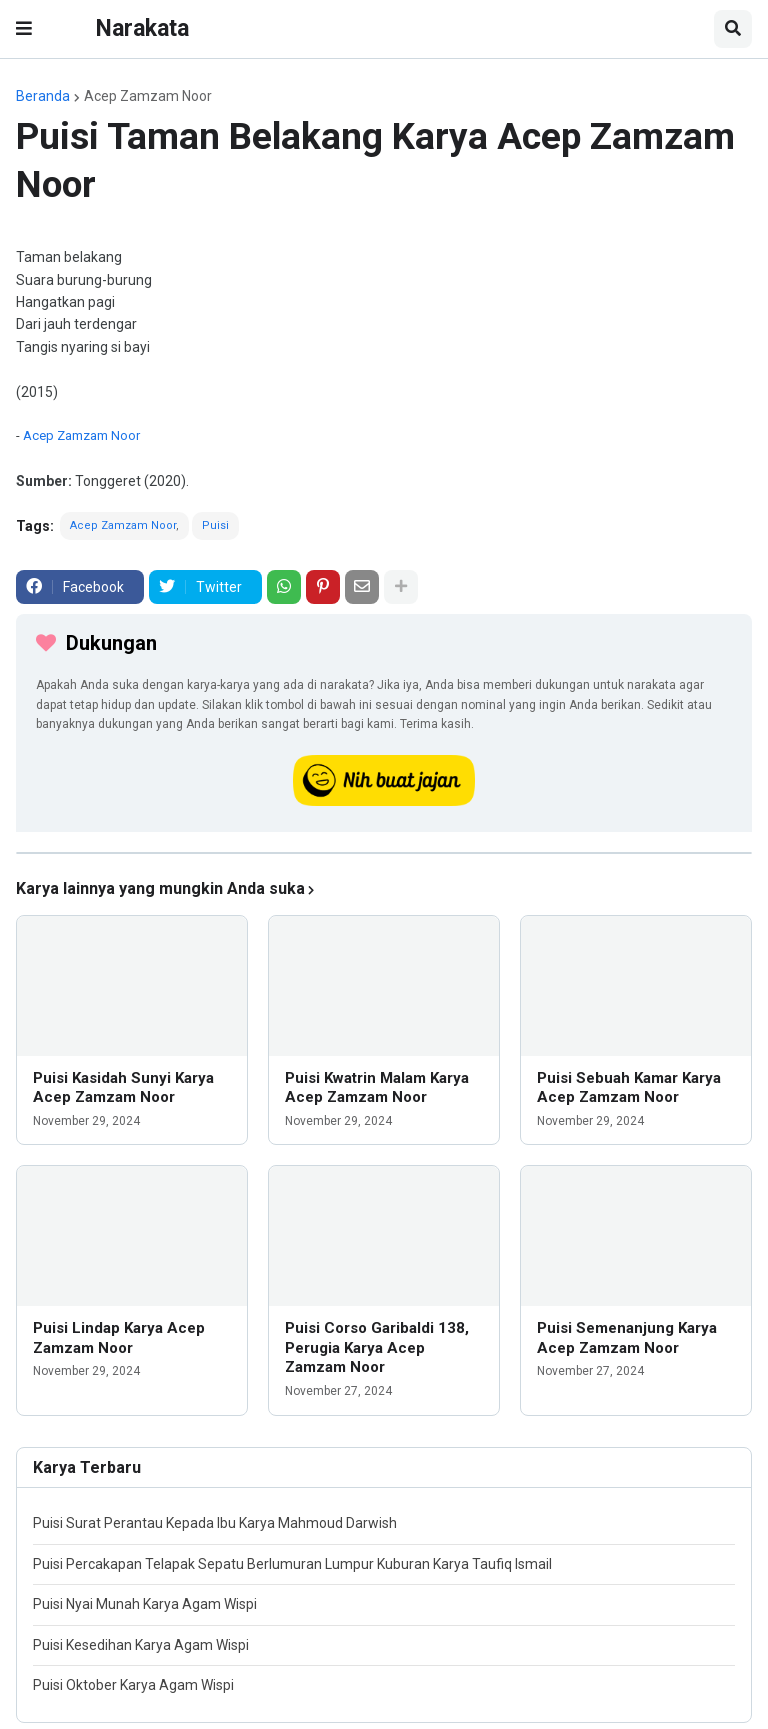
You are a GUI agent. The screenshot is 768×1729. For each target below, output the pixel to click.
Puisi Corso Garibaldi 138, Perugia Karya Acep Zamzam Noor (377, 1347)
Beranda (43, 96)
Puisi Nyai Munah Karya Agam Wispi (145, 1604)
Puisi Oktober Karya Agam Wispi (133, 1685)
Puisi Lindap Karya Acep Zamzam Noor (119, 1338)
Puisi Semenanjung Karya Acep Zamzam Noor (627, 1338)
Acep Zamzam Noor (148, 96)
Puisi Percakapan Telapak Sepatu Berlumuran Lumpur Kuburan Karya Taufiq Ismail (292, 1564)
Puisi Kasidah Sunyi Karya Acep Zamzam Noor (123, 1088)
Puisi (215, 525)
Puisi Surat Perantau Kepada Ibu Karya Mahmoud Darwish (215, 1523)
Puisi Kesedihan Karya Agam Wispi (141, 1645)
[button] (24, 29)
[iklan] (384, 853)
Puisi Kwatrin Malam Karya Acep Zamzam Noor (377, 1088)
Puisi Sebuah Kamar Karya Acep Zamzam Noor (629, 1088)
